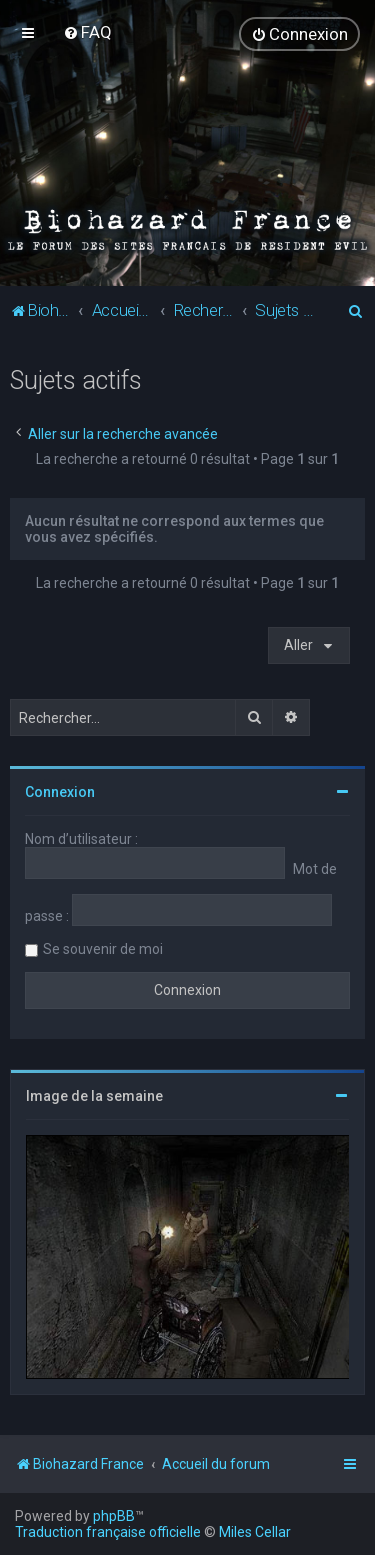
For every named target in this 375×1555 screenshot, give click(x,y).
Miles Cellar (255, 1532)
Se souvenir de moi (103, 949)
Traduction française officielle (108, 1532)
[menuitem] (87, 32)
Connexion (60, 792)
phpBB (114, 1516)
